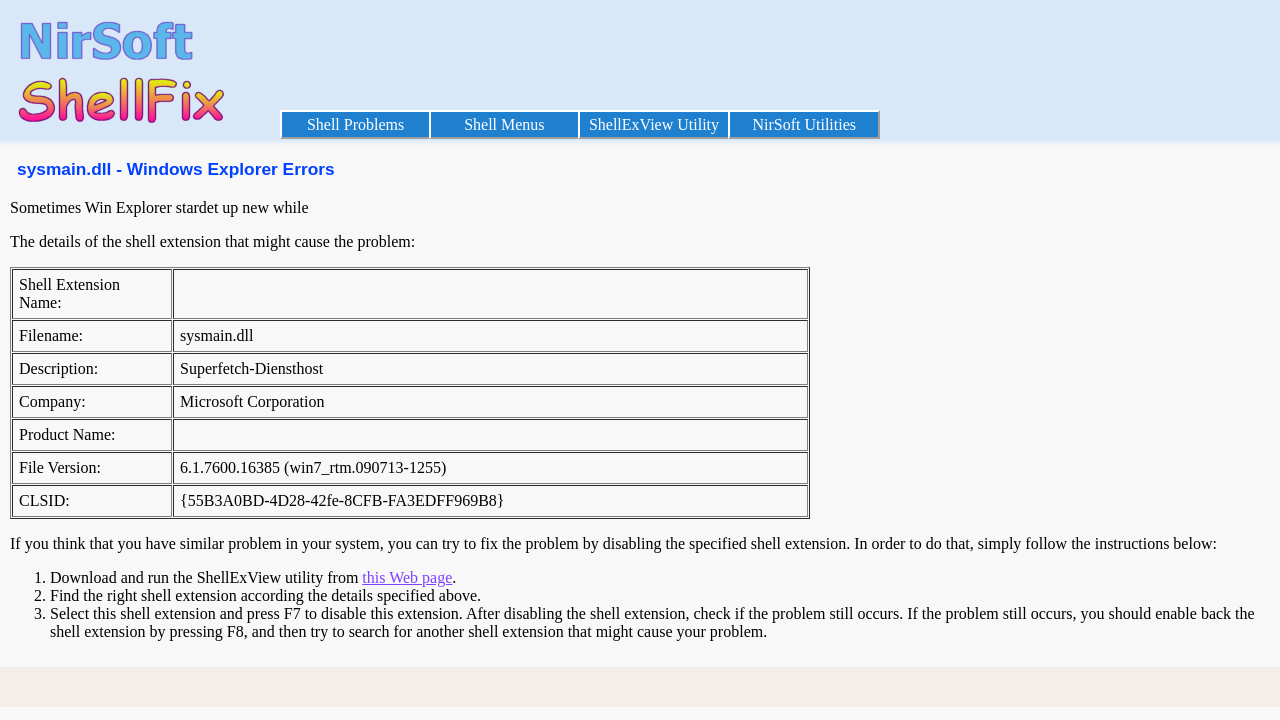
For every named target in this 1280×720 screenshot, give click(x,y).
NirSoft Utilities (804, 124)
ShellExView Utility (654, 124)
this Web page (407, 577)
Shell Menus (504, 124)
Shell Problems (355, 124)
